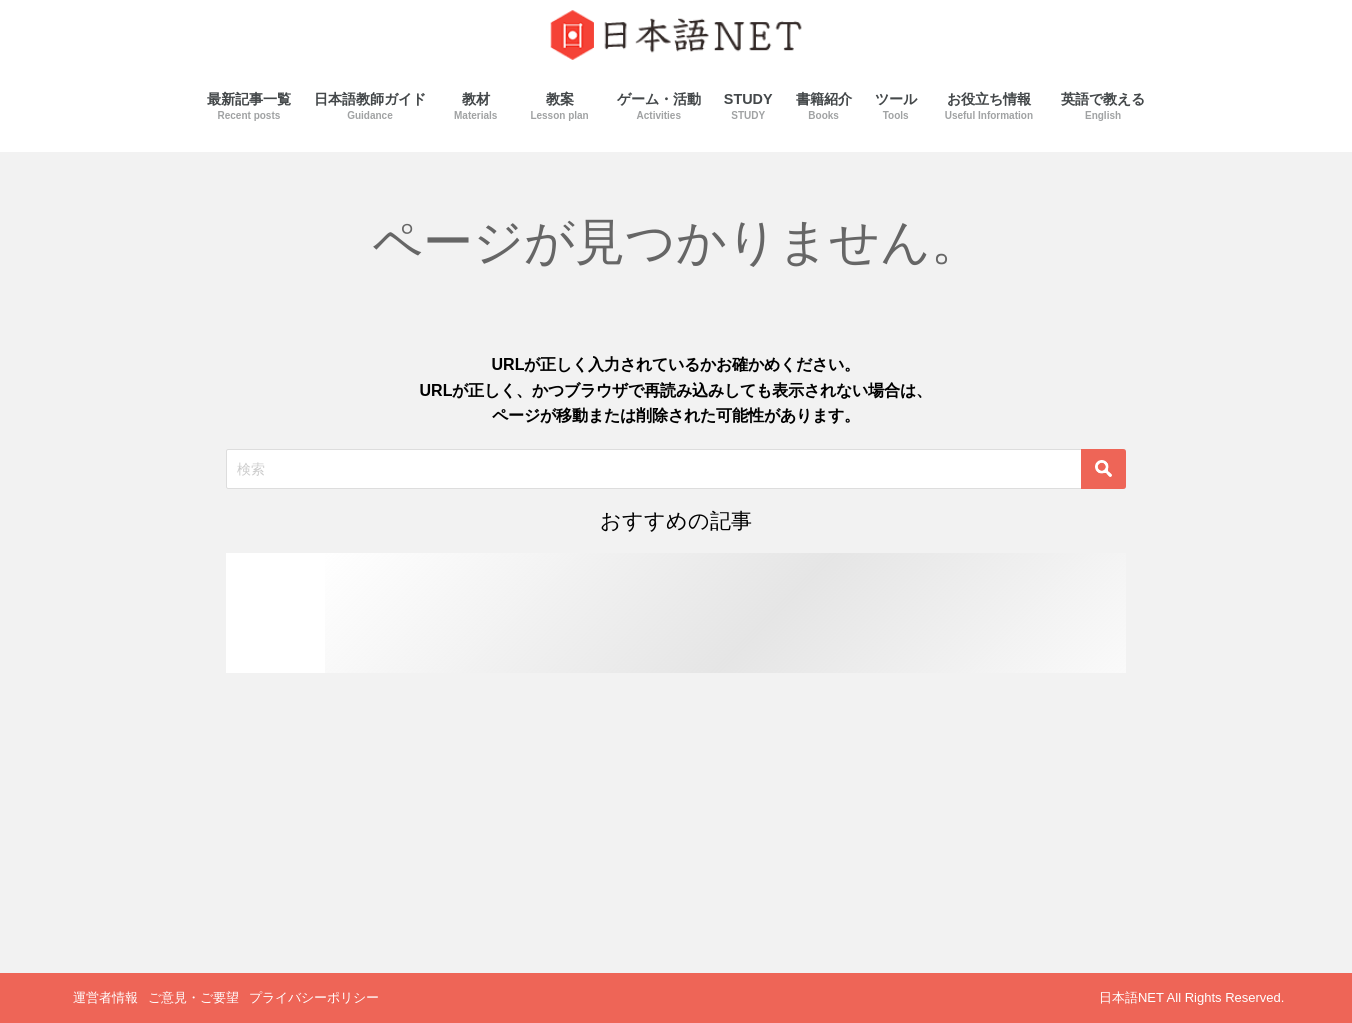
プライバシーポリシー (314, 997)
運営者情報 (105, 997)
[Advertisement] (676, 823)
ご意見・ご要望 (193, 997)
